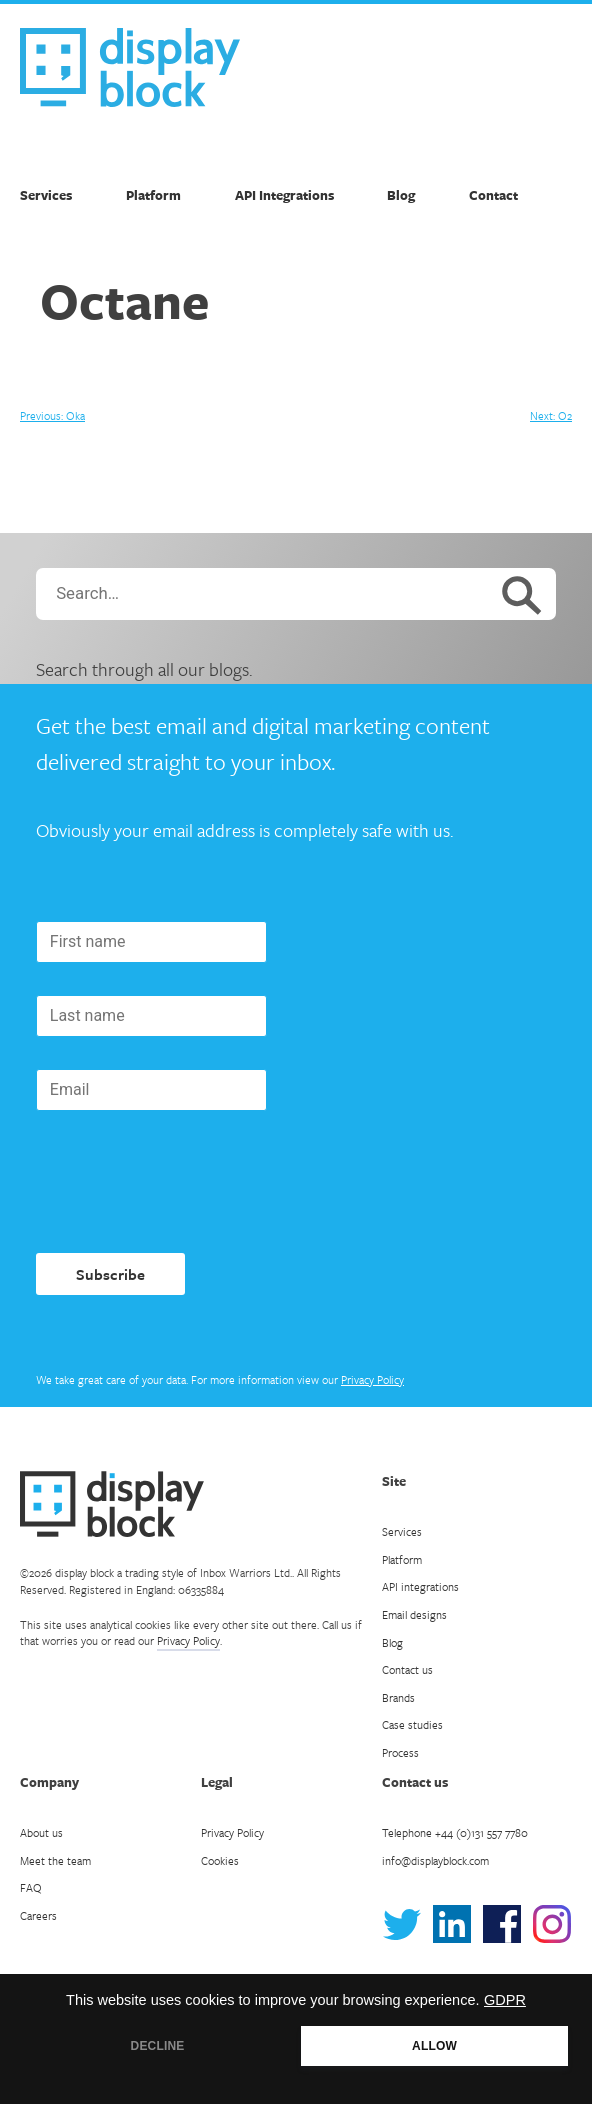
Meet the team (55, 1860)
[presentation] (188, 1182)
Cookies (220, 1860)
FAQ (31, 1887)
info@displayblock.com (435, 1860)
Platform (153, 195)
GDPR (505, 2000)
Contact (493, 195)
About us (41, 1832)
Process (400, 1752)
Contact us (407, 1669)
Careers (38, 1915)
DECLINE (158, 2046)
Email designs (414, 1614)
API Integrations (284, 195)
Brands (398, 1697)
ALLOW (434, 2046)
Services (46, 195)
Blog (401, 195)
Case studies (412, 1724)
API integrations (420, 1586)
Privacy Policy (372, 1379)
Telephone (455, 1832)
